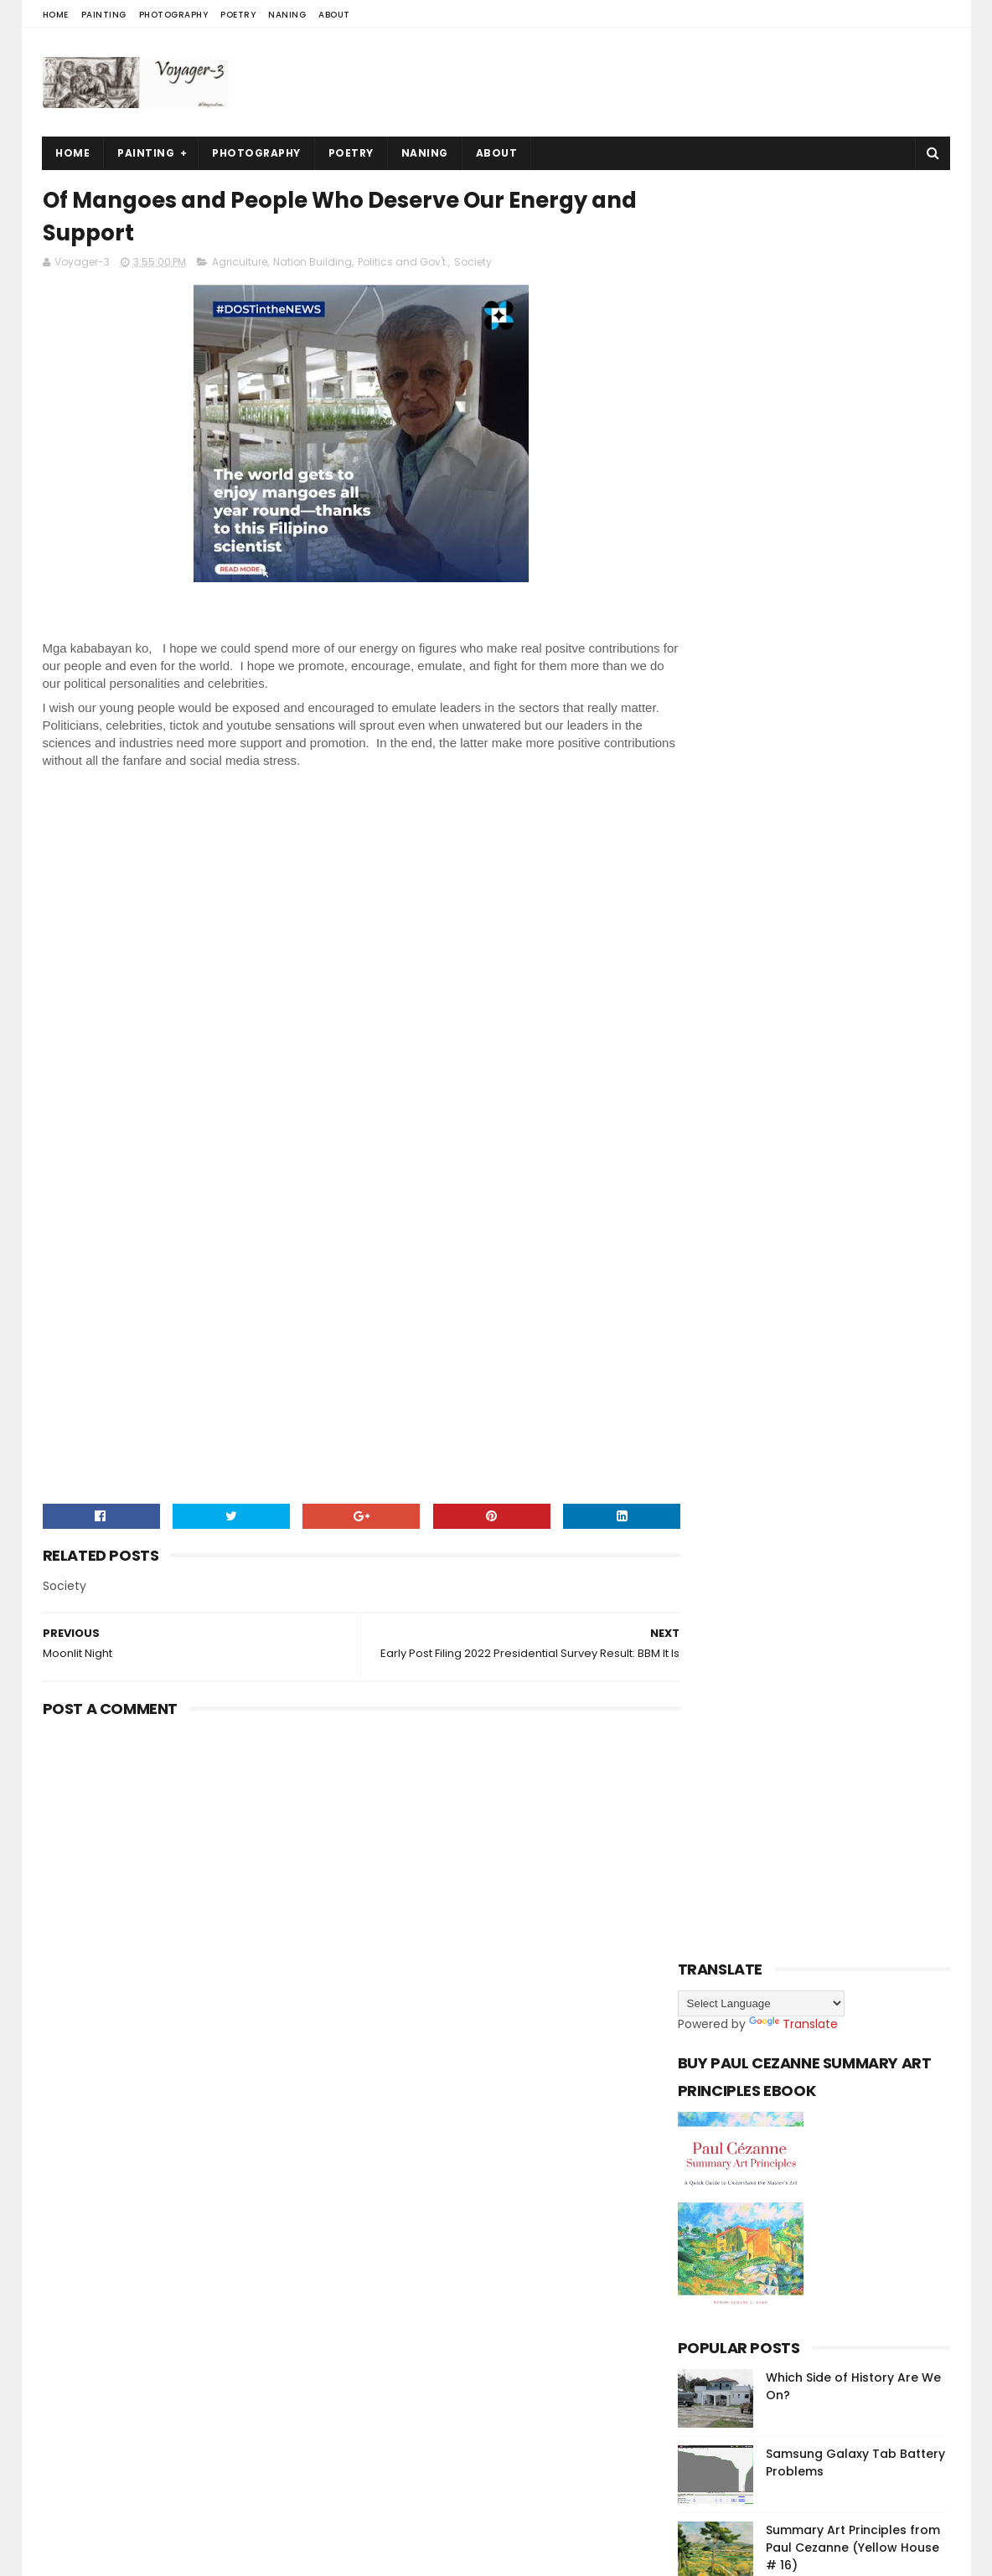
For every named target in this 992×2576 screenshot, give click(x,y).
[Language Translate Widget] (761, 462)
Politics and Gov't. (403, 265)
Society (473, 265)
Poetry (238, 14)
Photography (174, 14)
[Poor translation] (61, 2331)
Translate (793, 482)
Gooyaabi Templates (334, 2233)
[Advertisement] (645, 82)
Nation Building (312, 265)
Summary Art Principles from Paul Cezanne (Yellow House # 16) (853, 1006)
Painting (104, 14)
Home (56, 14)
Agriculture (239, 265)
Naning (287, 14)
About (334, 14)
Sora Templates (147, 2233)
